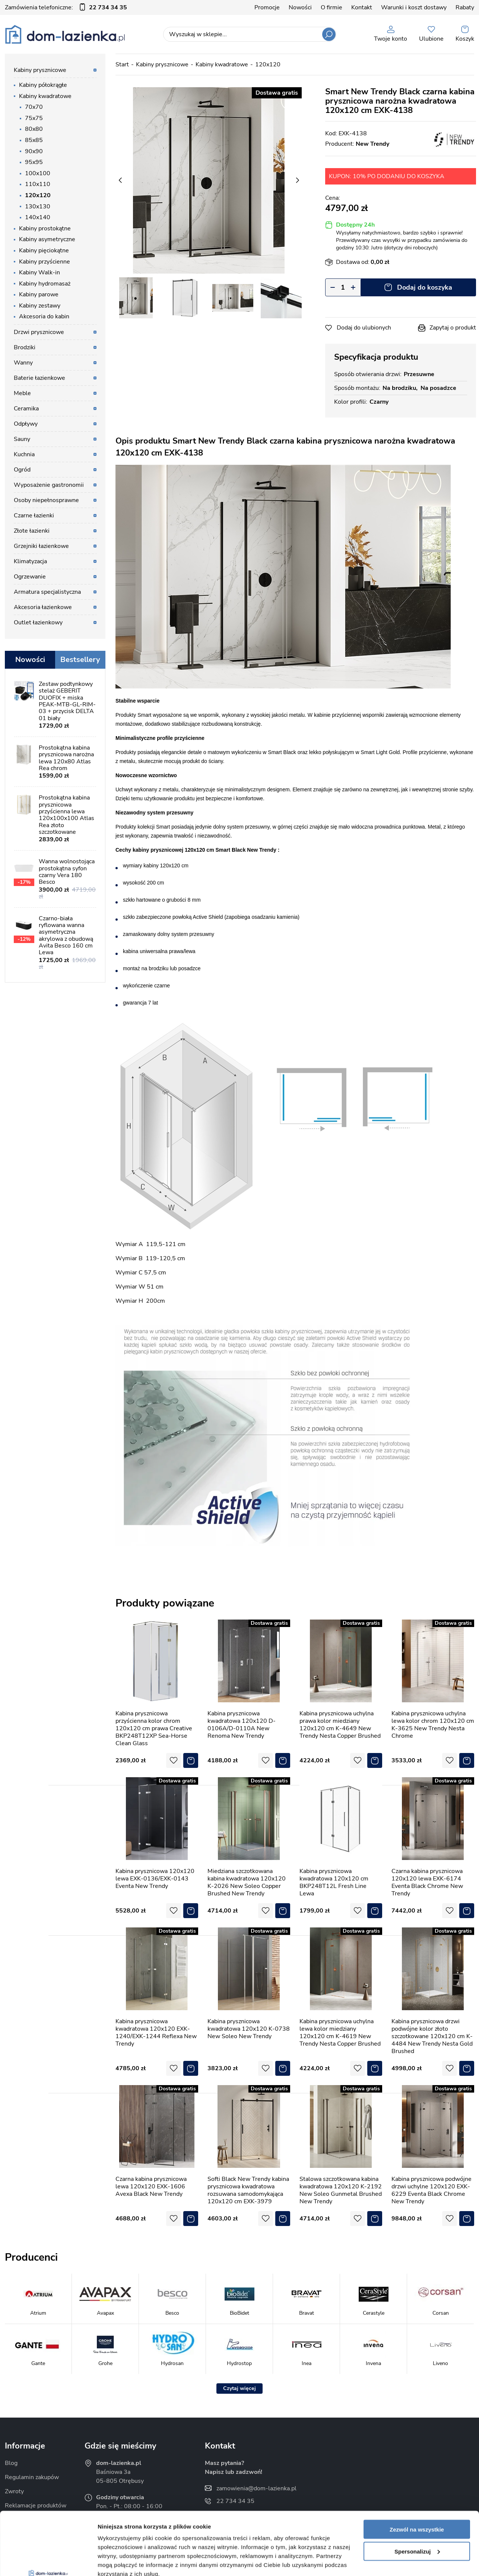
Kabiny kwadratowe (45, 96)
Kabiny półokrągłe (43, 85)
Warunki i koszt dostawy (414, 7)
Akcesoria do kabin (44, 316)
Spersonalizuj (417, 2492)
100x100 (37, 173)
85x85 (34, 140)
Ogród (22, 470)
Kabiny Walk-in (39, 272)
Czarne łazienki (34, 515)
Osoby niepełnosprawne (46, 500)
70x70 (34, 107)
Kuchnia (24, 454)
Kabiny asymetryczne (47, 239)
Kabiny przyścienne (44, 262)
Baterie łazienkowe (39, 378)
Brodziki (24, 347)
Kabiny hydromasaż (44, 284)
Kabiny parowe (38, 294)
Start (122, 64)
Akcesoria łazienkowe (43, 607)
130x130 (37, 206)
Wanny (23, 363)
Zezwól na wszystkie (417, 2470)
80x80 (34, 129)
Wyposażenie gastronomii (49, 485)
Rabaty (465, 7)
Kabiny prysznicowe (40, 70)
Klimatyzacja (30, 561)
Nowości (300, 7)
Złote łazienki (32, 531)
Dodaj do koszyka (424, 287)
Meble (22, 393)
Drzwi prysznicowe (39, 332)
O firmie (331, 7)
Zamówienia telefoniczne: (66, 7)
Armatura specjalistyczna (47, 592)
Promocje (267, 7)
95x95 (34, 162)
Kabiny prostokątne (45, 228)
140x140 (37, 217)
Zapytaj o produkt (452, 328)
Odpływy (26, 424)
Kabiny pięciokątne (44, 250)
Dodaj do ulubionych (364, 328)
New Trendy (372, 144)
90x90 (34, 151)
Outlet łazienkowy (38, 622)
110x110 (37, 184)
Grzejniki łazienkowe (41, 546)
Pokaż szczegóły (120, 2561)
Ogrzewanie (30, 577)
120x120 (38, 195)
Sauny (22, 439)
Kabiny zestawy (39, 306)
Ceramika (26, 408)
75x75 (34, 118)
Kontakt (361, 7)
